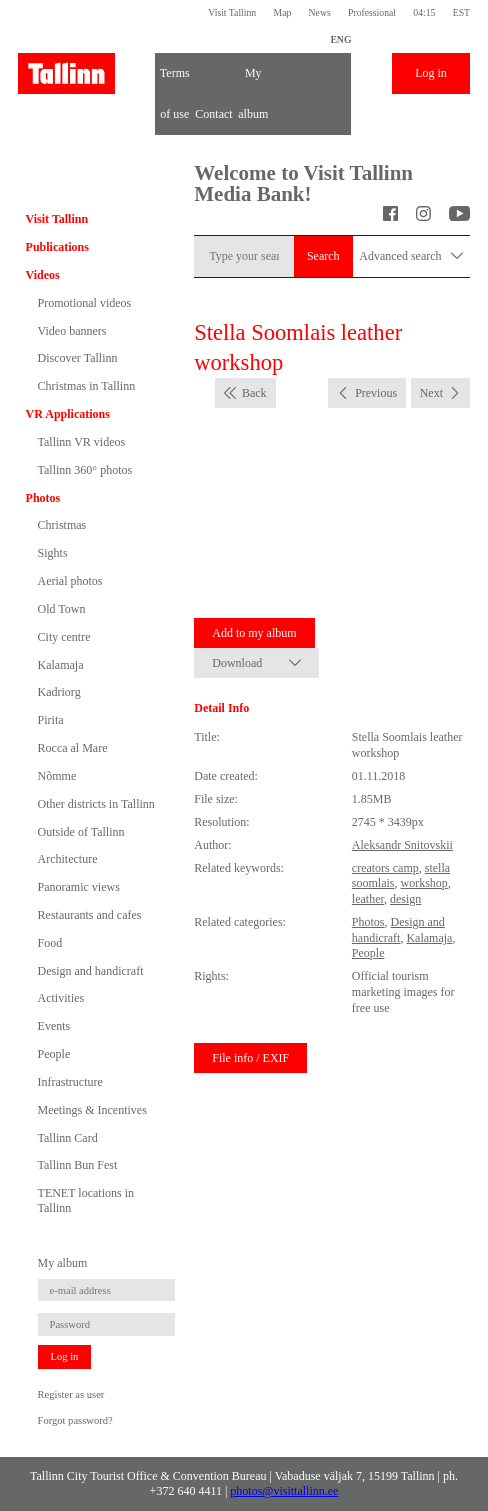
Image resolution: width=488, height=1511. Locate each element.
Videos (43, 275)
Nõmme (57, 776)
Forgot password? (75, 1420)
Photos (43, 498)
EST (461, 12)
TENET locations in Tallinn (86, 1200)
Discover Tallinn (78, 358)
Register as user (71, 1394)
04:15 (424, 12)
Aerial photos (70, 581)
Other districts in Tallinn (96, 804)
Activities (61, 998)
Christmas (62, 525)
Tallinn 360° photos (85, 470)
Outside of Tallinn (81, 832)
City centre (64, 637)
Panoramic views (79, 887)
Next (431, 393)
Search (323, 256)
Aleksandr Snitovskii (402, 845)
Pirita (51, 720)
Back (254, 393)
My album (253, 80)
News (320, 12)
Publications (57, 247)
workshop (423, 883)
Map (282, 12)
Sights (53, 553)
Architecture (68, 859)
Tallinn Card (68, 1138)
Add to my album (254, 633)
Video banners (72, 331)
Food (50, 943)
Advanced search (411, 256)
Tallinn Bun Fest (78, 1165)
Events (54, 1026)
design (405, 899)
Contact (213, 114)
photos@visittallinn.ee (284, 1491)
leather (368, 899)
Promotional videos (85, 303)
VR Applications (68, 414)
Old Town (62, 609)
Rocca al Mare (73, 748)
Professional (372, 12)
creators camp (385, 868)
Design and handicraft (91, 971)
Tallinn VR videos (82, 442)
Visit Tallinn (232, 12)
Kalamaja (61, 665)
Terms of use (175, 80)
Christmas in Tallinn (87, 386)
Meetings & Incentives (92, 1110)
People (54, 1054)
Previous (376, 393)
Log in (431, 73)
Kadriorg (59, 692)
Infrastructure (70, 1082)
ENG (340, 39)
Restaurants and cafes (90, 915)
